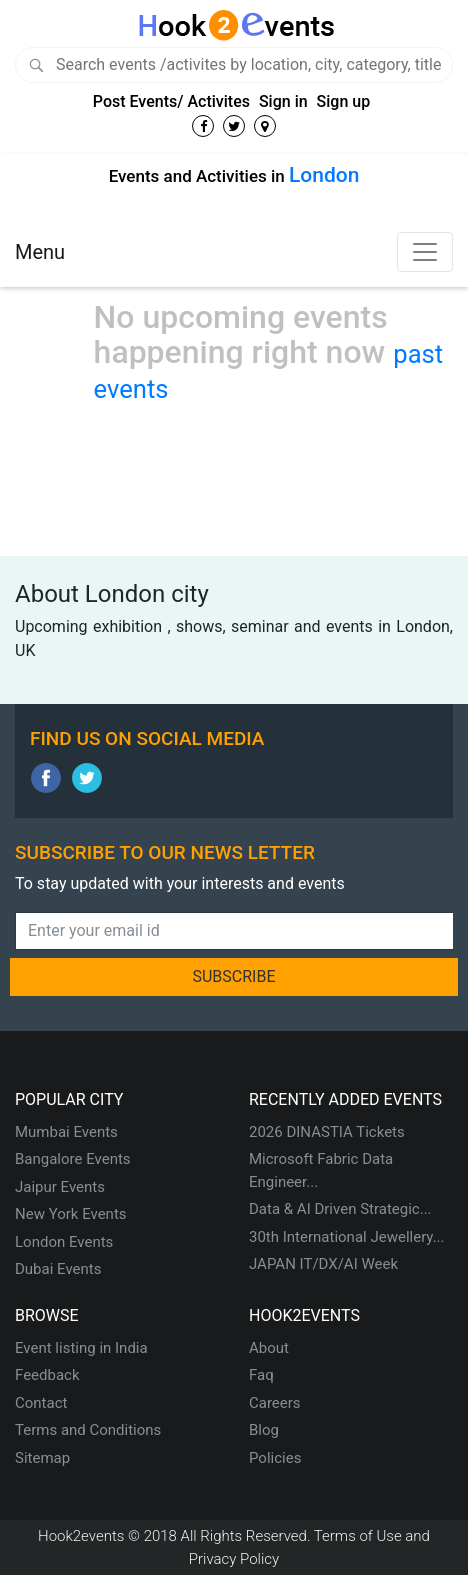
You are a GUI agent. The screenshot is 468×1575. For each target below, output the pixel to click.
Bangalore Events (73, 1159)
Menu (40, 252)
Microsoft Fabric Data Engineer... (321, 1170)
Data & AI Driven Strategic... (340, 1209)
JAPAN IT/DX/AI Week (323, 1264)
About (269, 1348)
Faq (261, 1375)
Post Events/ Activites (171, 101)
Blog (264, 1430)
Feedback (47, 1375)
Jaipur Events (60, 1187)
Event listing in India (81, 1348)
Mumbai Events (66, 1132)
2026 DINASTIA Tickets (327, 1132)
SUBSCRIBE (233, 976)
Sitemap (42, 1458)
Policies (275, 1458)
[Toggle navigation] (425, 252)
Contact (41, 1403)
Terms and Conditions (88, 1430)
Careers (275, 1403)
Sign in (283, 101)
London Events (64, 1242)
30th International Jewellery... (347, 1237)
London (324, 175)
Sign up (344, 101)
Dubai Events (58, 1269)
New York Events (71, 1214)
